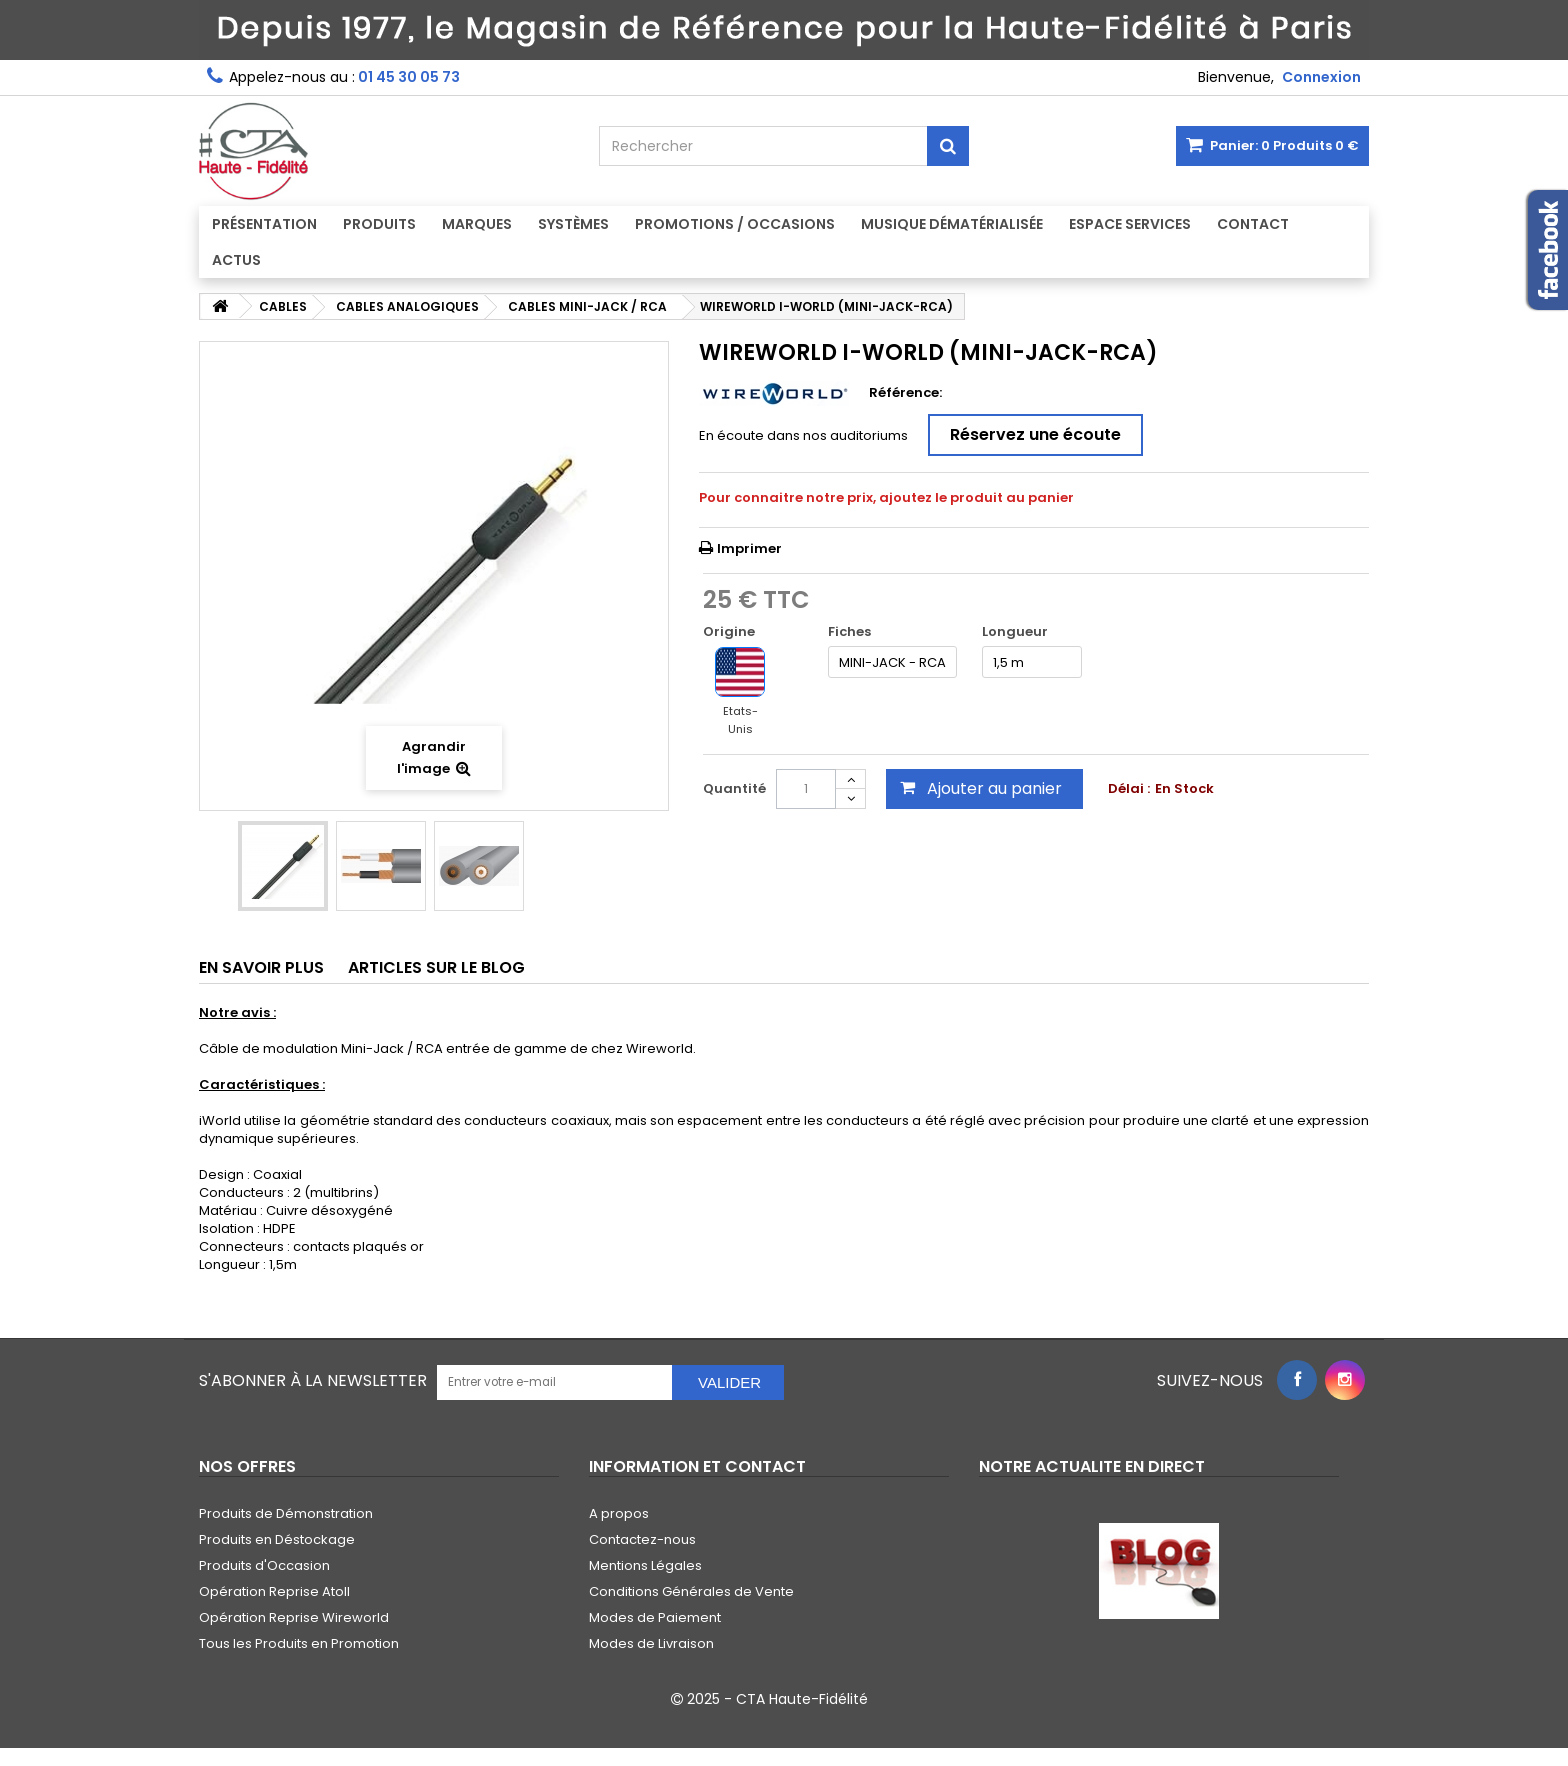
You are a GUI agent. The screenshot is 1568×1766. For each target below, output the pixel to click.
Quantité (734, 788)
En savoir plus (261, 967)
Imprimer (749, 548)
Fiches (851, 632)
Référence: (905, 393)
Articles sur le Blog (436, 967)
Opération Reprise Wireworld (294, 1617)
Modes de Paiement (655, 1617)
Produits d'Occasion (264, 1565)
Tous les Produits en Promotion (299, 1643)
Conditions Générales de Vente (691, 1591)
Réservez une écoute (1035, 434)
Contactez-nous (642, 1539)
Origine (730, 632)
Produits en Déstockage (277, 1539)
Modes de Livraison (651, 1643)
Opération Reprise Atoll (274, 1591)
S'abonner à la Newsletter (313, 1380)
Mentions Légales (645, 1565)
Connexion (1321, 77)
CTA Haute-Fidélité (802, 1699)
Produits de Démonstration (286, 1513)
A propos (619, 1513)
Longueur (1016, 632)
